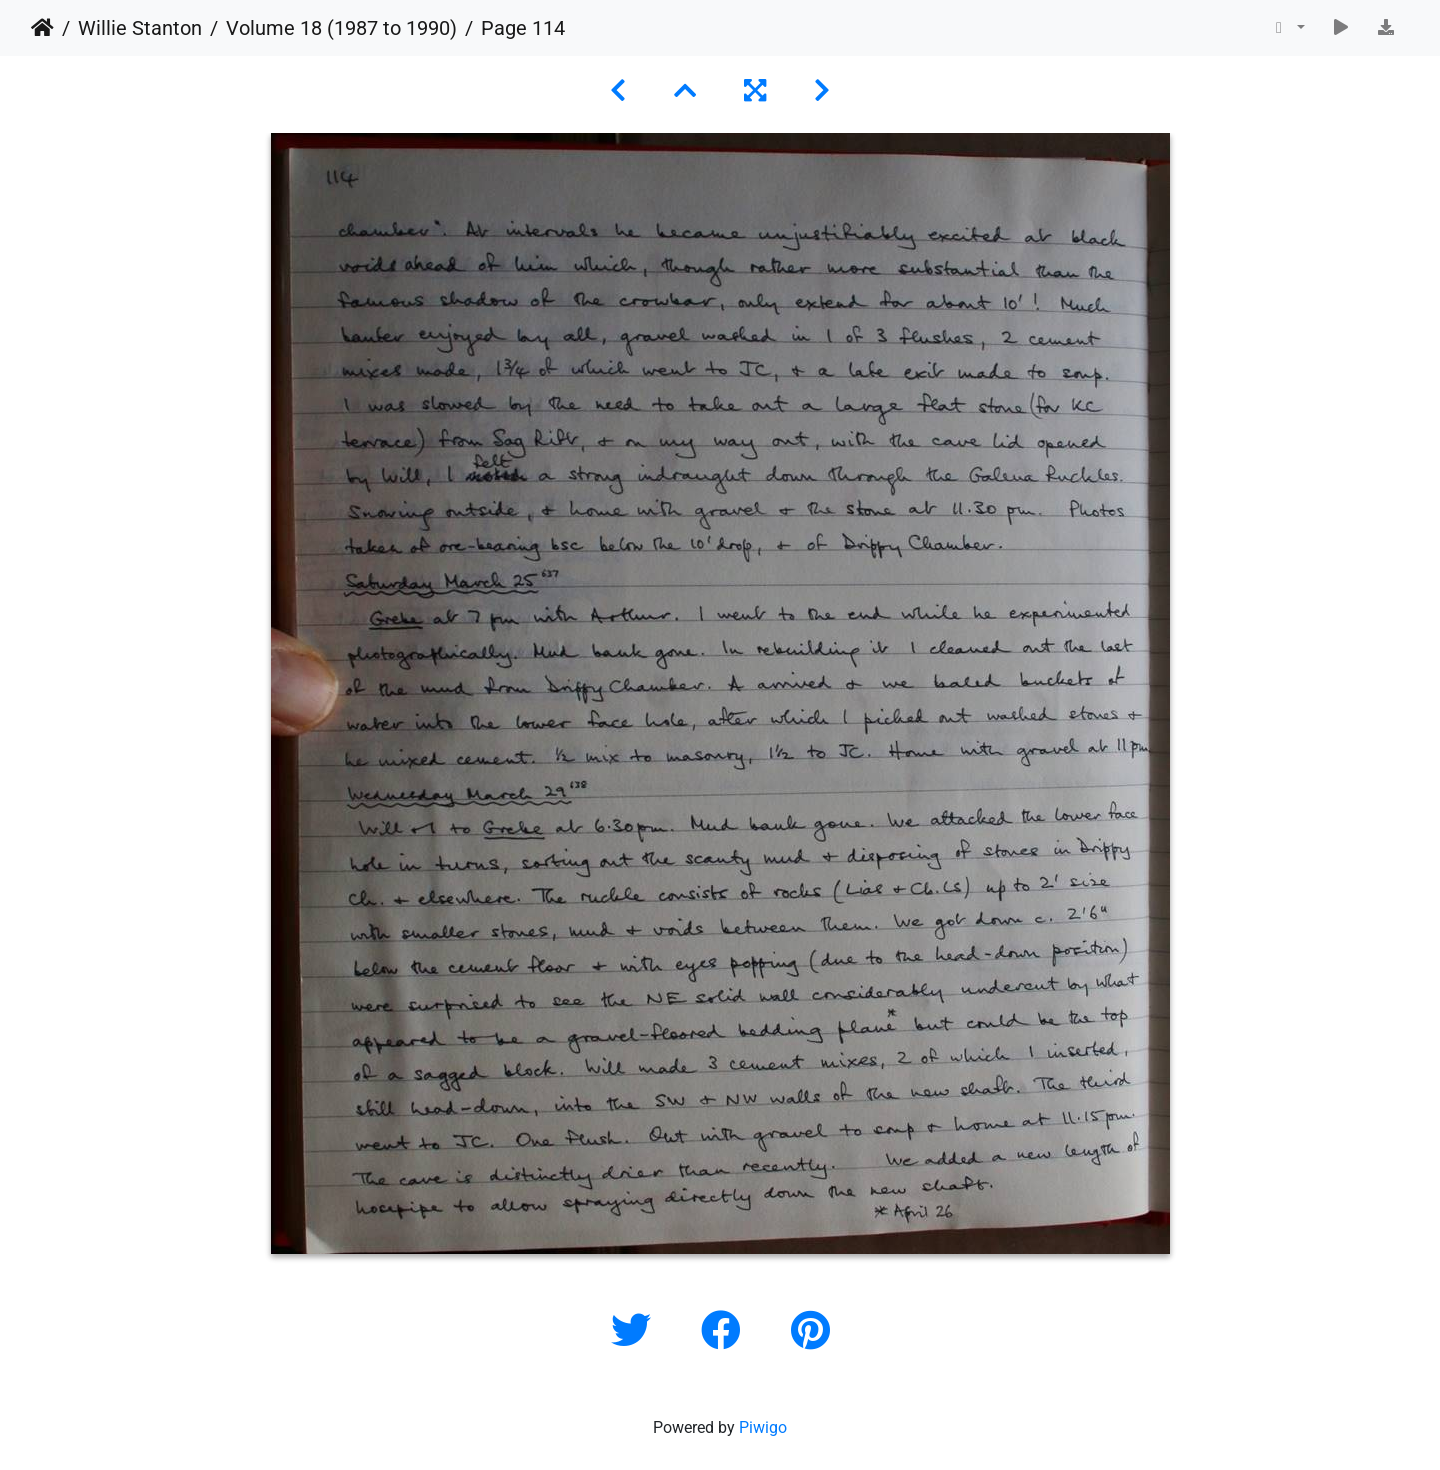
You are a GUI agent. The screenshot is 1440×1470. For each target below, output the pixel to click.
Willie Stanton (140, 28)
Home (42, 28)
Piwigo (763, 1427)
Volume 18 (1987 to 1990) (341, 28)
